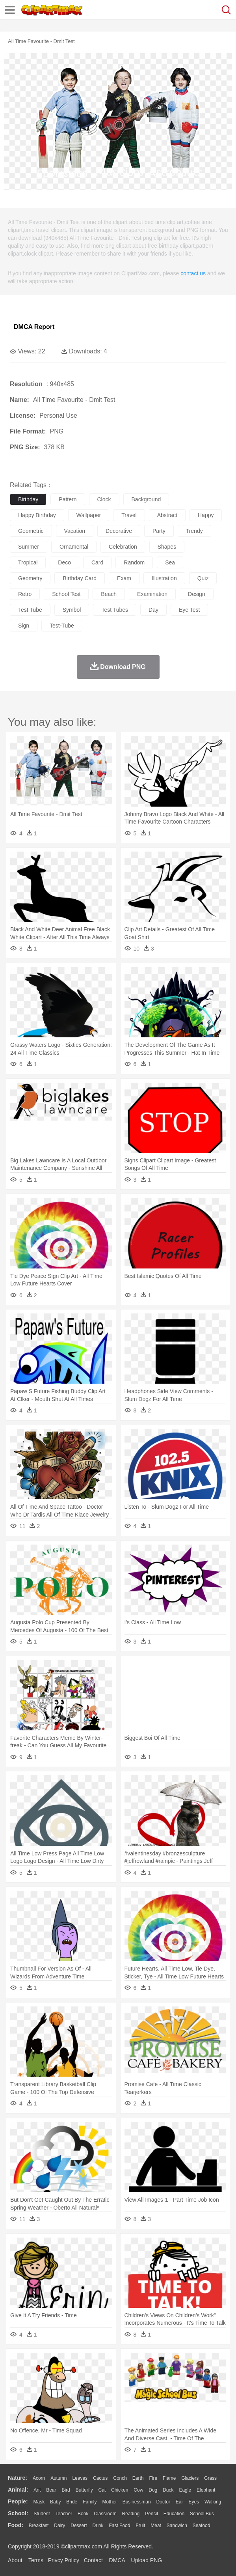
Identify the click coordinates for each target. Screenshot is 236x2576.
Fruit (140, 2525)
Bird (65, 2490)
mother (109, 2502)
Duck (168, 2490)
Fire (153, 2478)
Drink (98, 2525)
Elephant (206, 2490)
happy (206, 515)
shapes (167, 547)
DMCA (117, 2560)
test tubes (114, 610)
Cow (138, 2490)
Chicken (119, 2490)
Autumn (58, 2478)
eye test (189, 610)
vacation (74, 531)
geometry (30, 578)
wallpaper (88, 515)
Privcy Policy (63, 2560)
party (158, 531)
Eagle (185, 2490)
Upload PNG (146, 2560)
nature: (17, 2478)
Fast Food (119, 2525)
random (134, 562)
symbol (72, 610)
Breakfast (39, 2525)
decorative (119, 531)
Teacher (64, 2513)
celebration (123, 547)
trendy (194, 531)
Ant (37, 2490)
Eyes (193, 2502)
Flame (169, 2478)
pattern (67, 499)
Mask (39, 2502)
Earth (138, 2478)
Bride (71, 2502)
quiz (203, 578)
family (90, 2502)
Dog (153, 2490)
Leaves (79, 2478)
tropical (27, 562)
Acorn (39, 2478)
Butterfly (84, 2490)
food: (15, 2525)
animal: (18, 2489)
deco (64, 562)
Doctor (163, 2502)
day (153, 610)
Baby (55, 2502)
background (146, 499)
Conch (120, 2478)
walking (212, 2502)
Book (83, 2513)
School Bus (202, 2513)
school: (18, 2513)
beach (109, 594)
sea (170, 562)
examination (152, 594)
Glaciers (190, 2478)
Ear (179, 2502)
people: (18, 2501)
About (15, 2560)
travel (128, 515)
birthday (28, 499)
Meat (156, 2525)
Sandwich (177, 2525)
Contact (93, 2560)
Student (41, 2513)
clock (104, 499)
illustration (164, 578)
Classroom (105, 2513)
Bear (51, 2490)
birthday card (80, 578)
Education (174, 2513)
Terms (35, 2560)
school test (66, 594)
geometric (31, 531)
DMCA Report (34, 326)
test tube (30, 610)
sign (23, 625)
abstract (167, 515)
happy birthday (37, 515)
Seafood (201, 2525)
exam (124, 578)
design (196, 594)
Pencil (151, 2513)
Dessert (79, 2525)
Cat (102, 2490)
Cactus (100, 2478)
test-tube (62, 625)
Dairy (59, 2525)
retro (25, 594)
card (97, 562)
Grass (210, 2478)
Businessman (137, 2502)
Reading (131, 2513)
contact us (193, 273)
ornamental (73, 547)
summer (28, 547)
